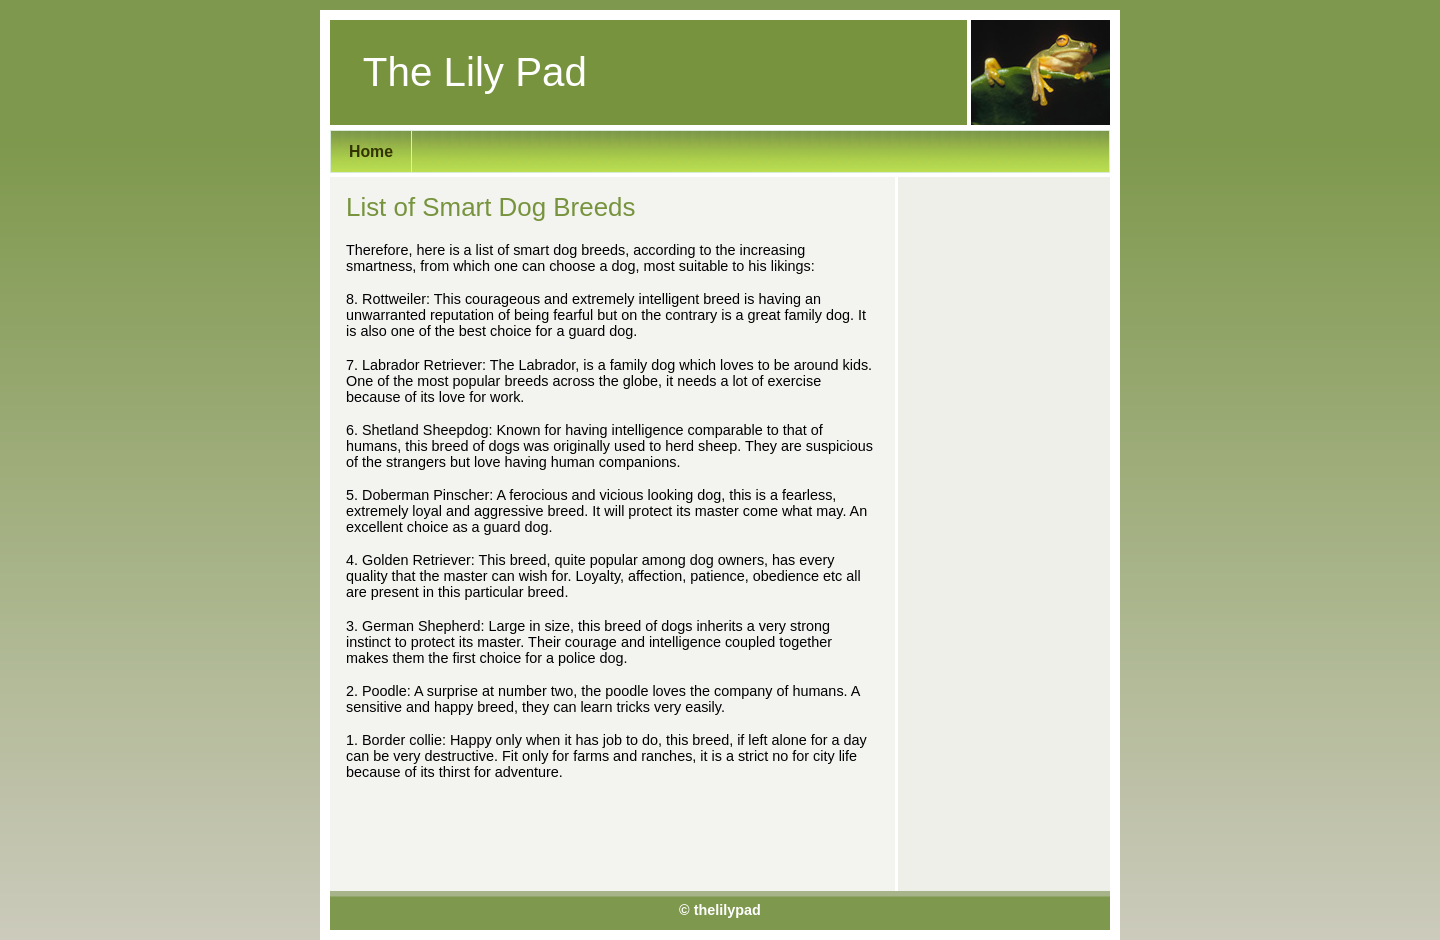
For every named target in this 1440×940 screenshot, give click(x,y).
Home (371, 151)
